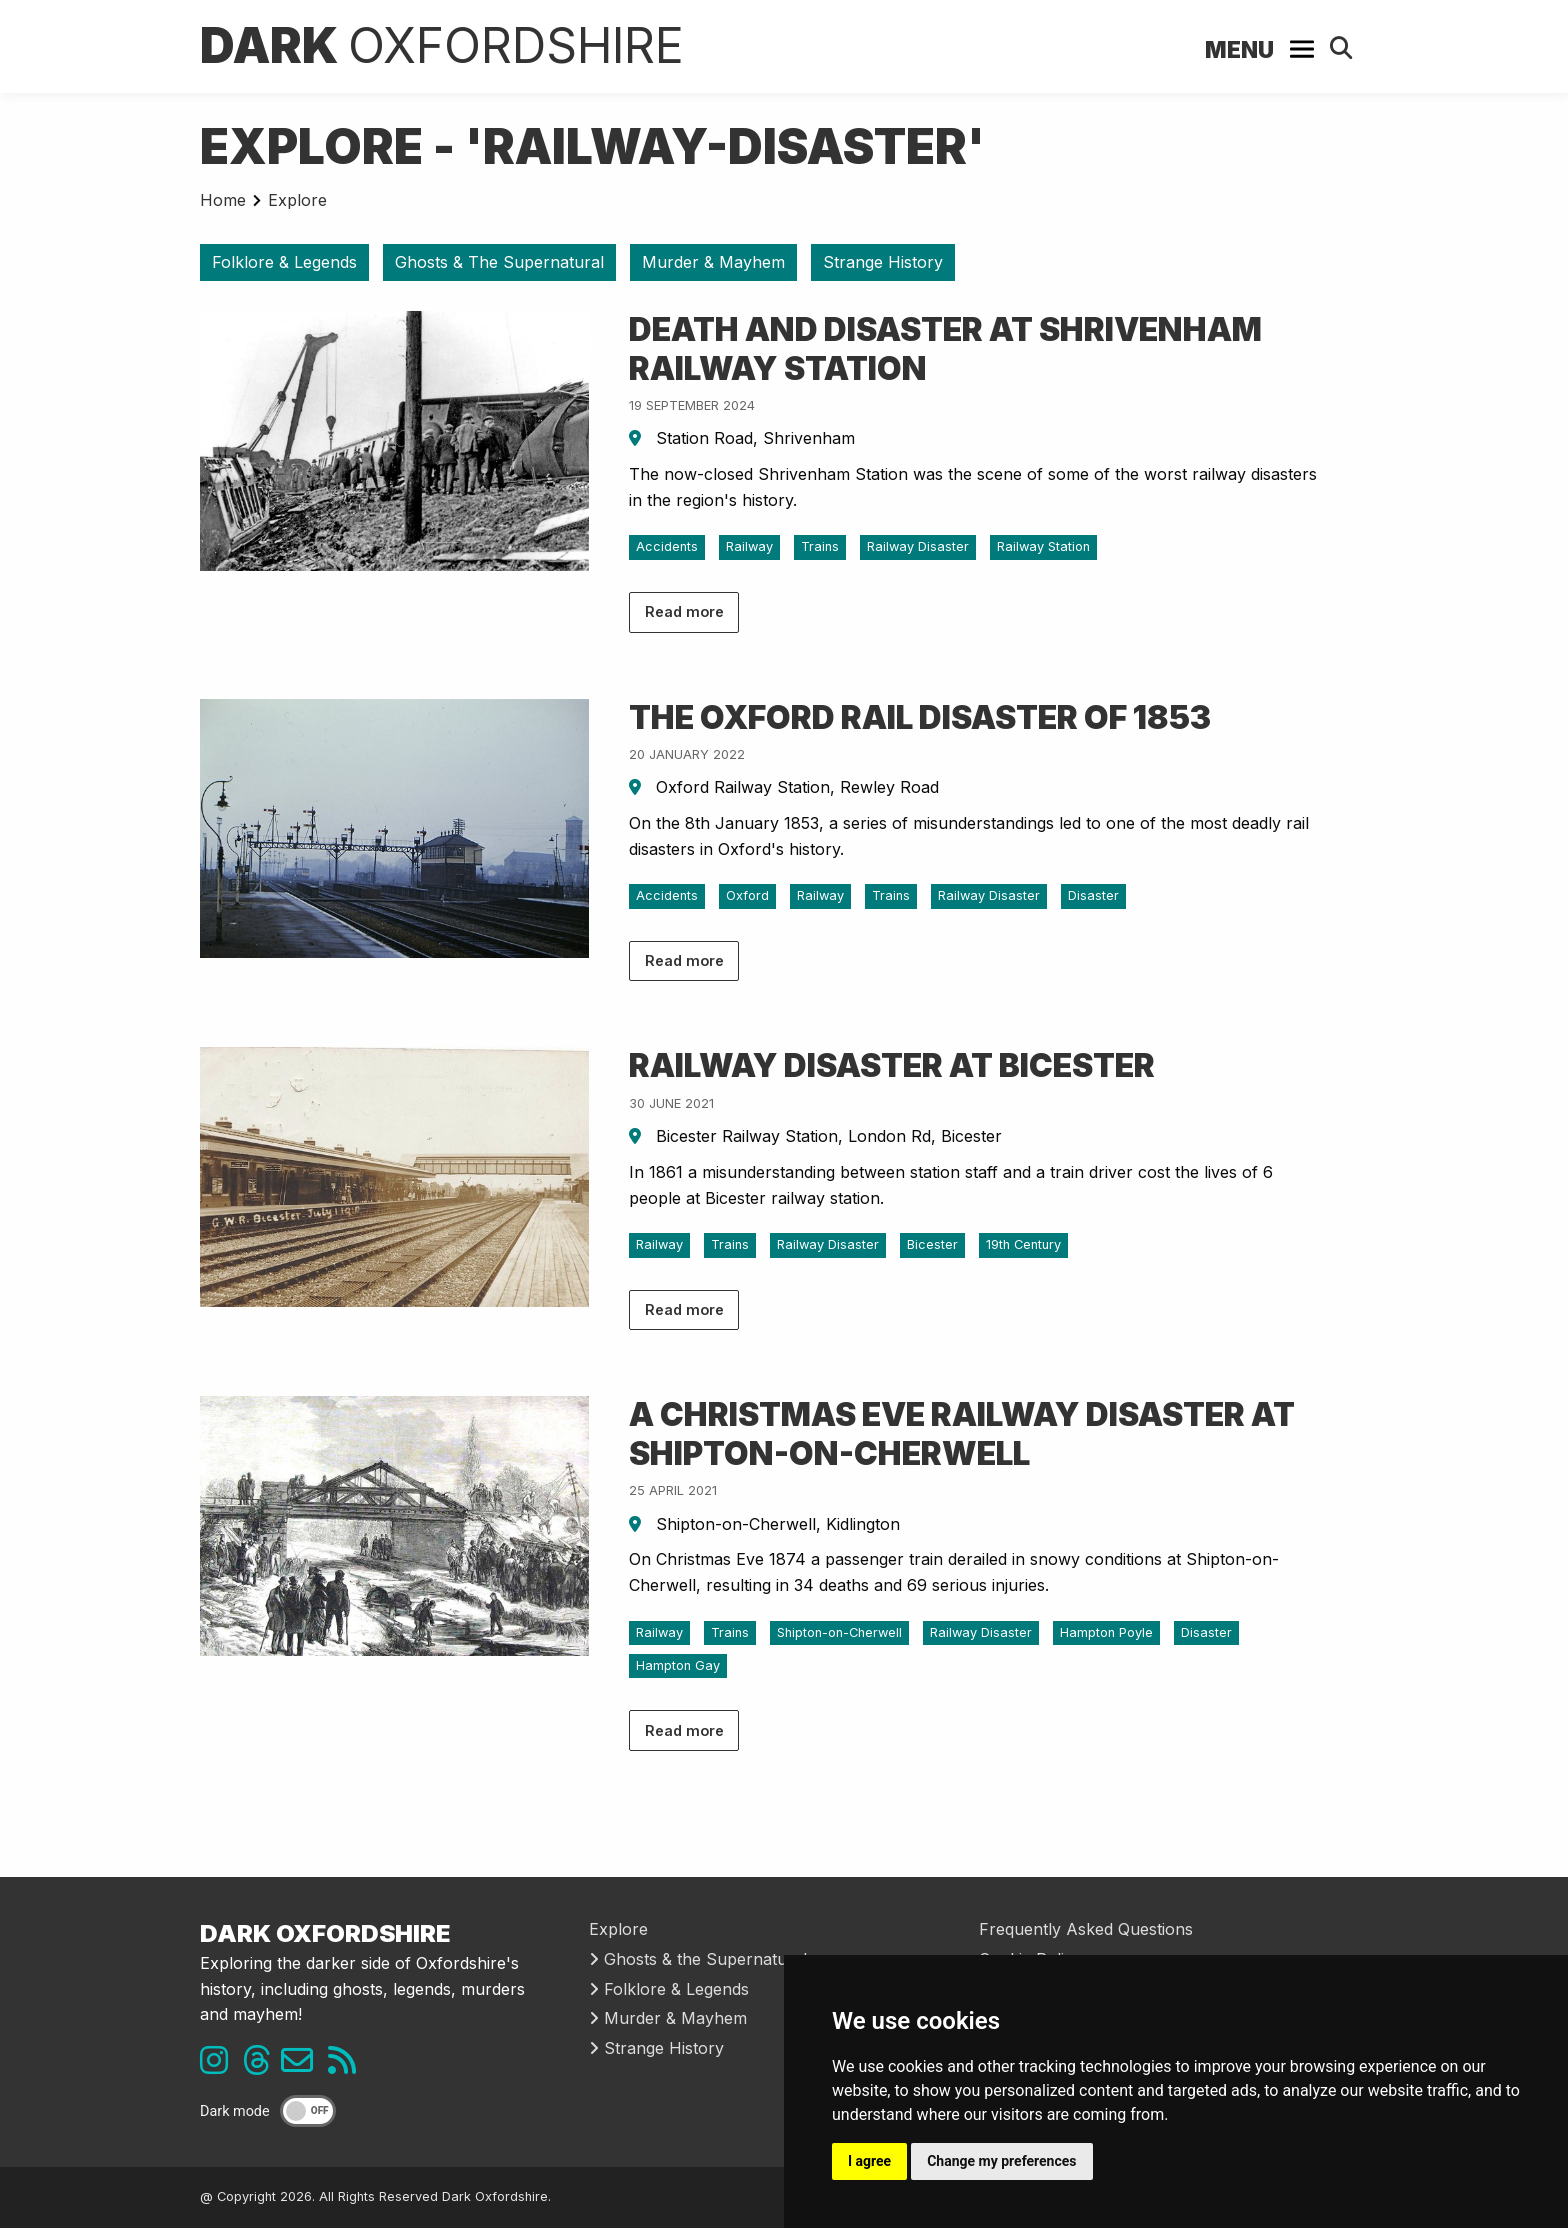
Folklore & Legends (284, 262)
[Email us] (304, 2066)
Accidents (667, 546)
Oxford (747, 895)
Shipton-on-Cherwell (839, 1632)
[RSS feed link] (347, 2066)
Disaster (1093, 895)
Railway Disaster (918, 546)
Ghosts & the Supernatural (698, 1959)
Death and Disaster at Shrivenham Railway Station (945, 348)
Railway (749, 546)
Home (223, 200)
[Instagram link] (219, 2066)
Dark (442, 45)
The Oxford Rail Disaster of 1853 (920, 717)
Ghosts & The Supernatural (499, 262)
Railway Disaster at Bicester (892, 1065)
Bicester (932, 1244)
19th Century (1023, 1244)
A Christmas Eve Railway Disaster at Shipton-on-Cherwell (962, 1433)
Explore (297, 200)
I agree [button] (869, 2161)
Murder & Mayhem (713, 262)
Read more (684, 611)
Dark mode (235, 2111)
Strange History (883, 262)
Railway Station (1043, 546)
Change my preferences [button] (1001, 2161)
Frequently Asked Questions (1086, 1929)
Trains (820, 546)
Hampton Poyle (1106, 1632)
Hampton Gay (678, 1665)
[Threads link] (262, 2066)
